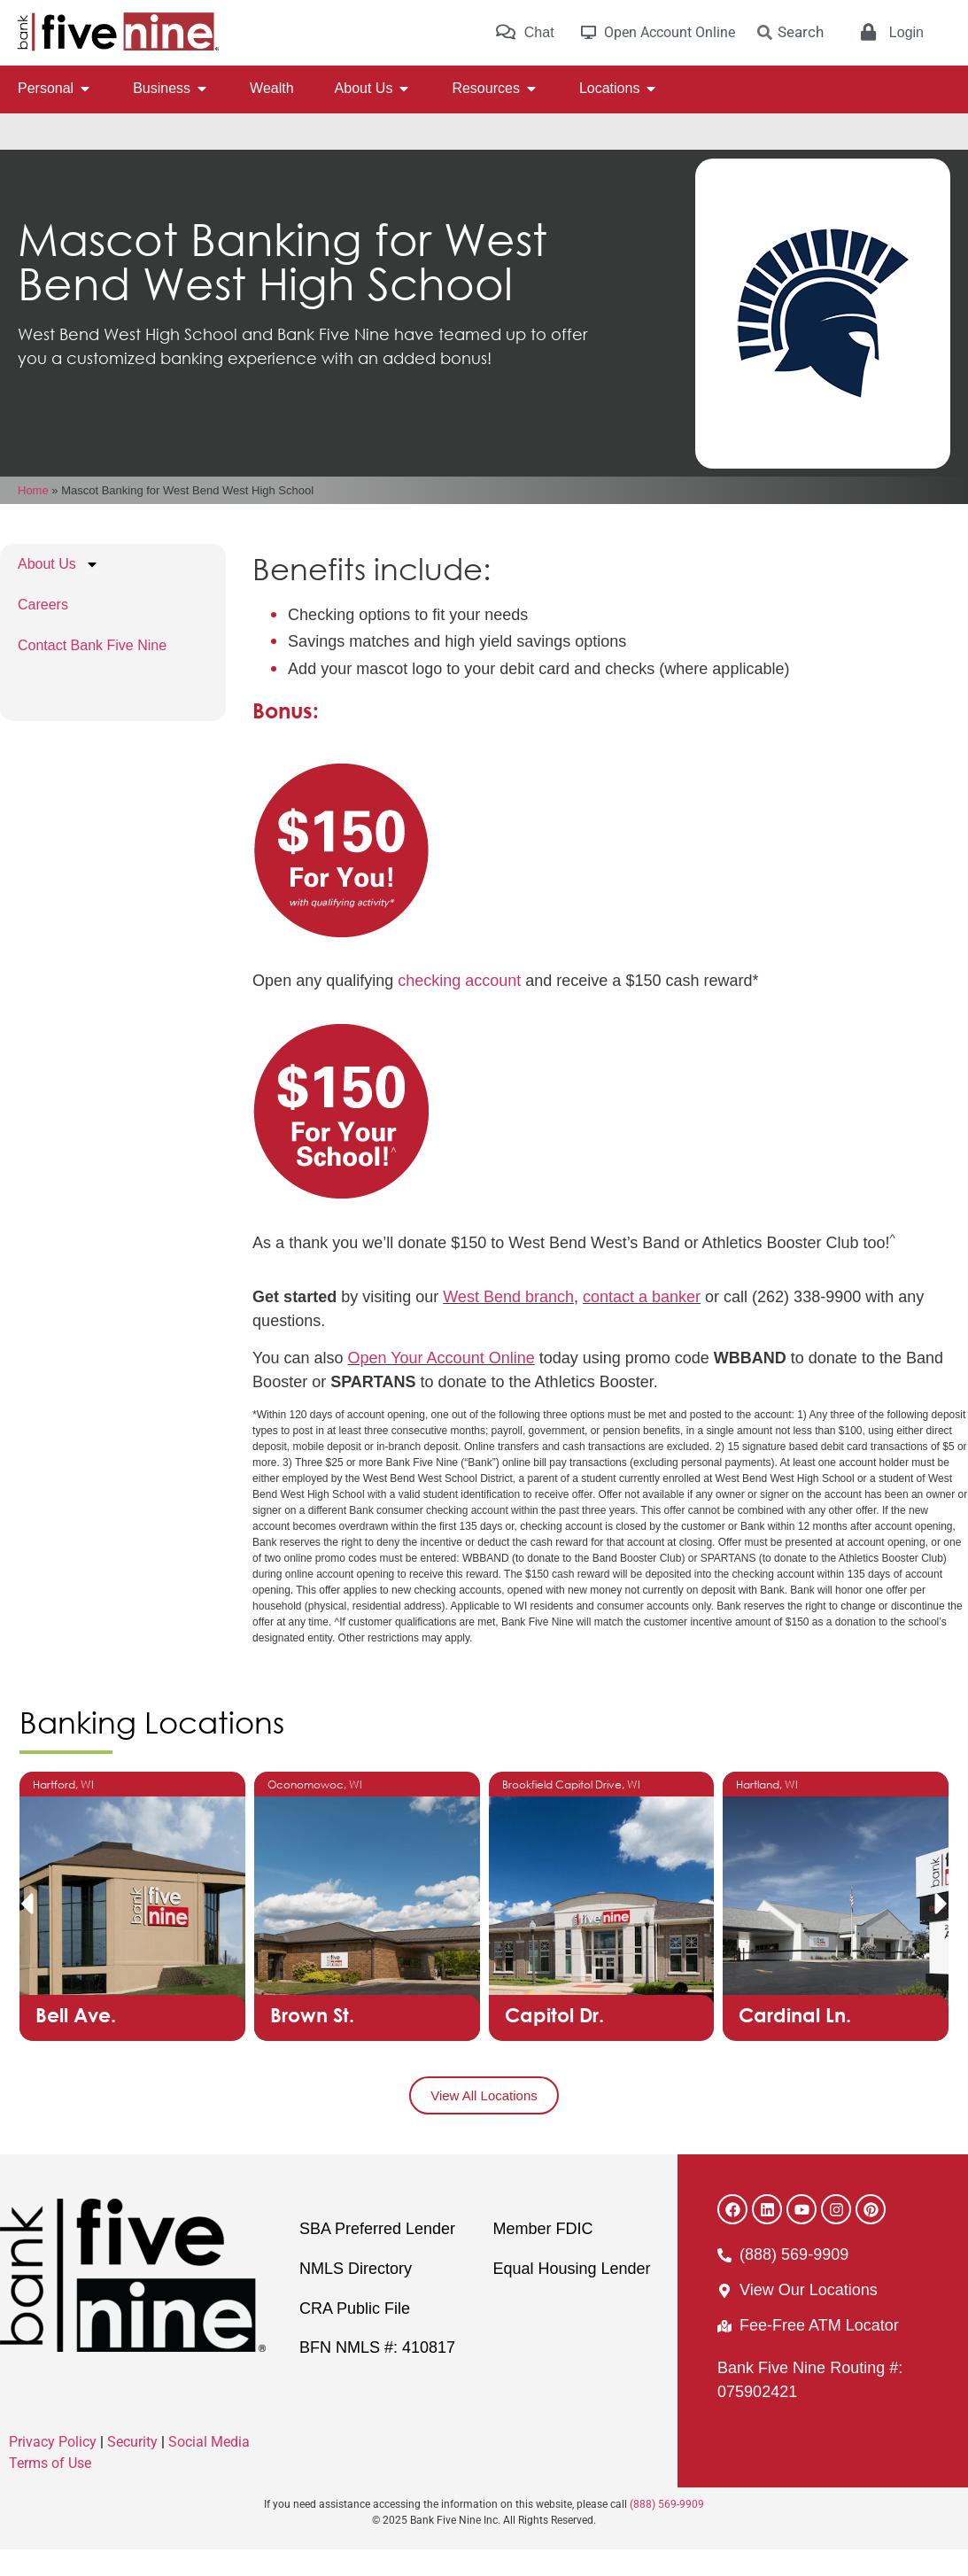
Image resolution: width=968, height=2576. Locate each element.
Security (132, 2468)
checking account (459, 1007)
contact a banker (642, 1323)
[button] (26, 1930)
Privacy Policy (53, 2468)
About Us (58, 591)
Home (33, 517)
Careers (43, 631)
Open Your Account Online (441, 1384)
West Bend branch (508, 1323)
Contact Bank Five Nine (92, 671)
